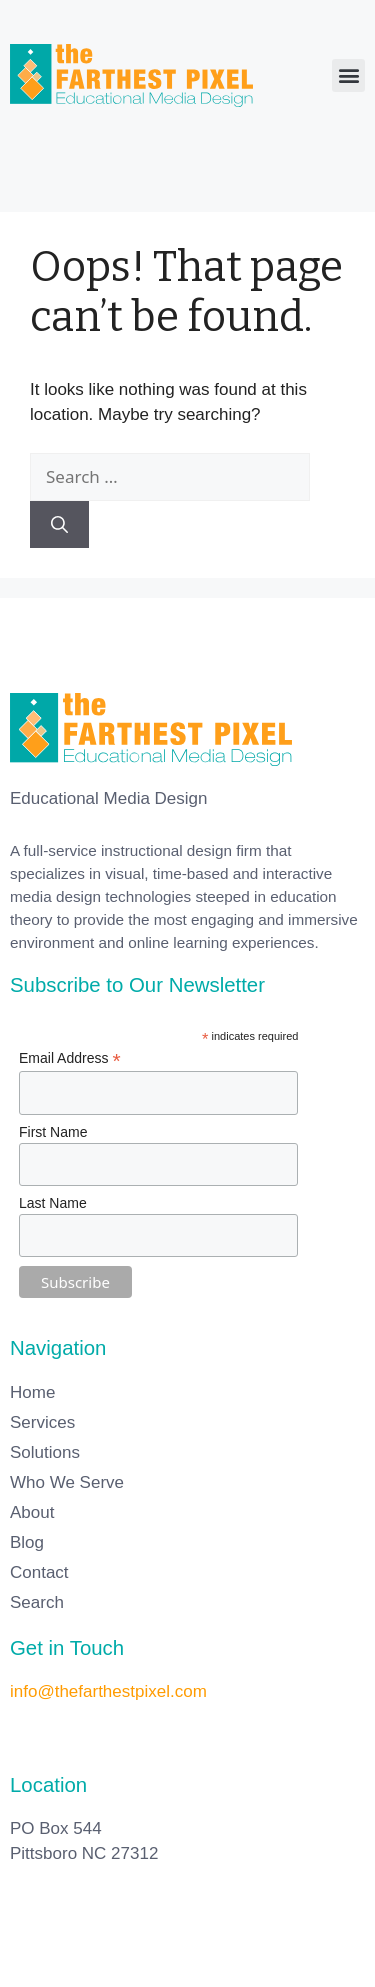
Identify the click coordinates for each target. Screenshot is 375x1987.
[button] (348, 75)
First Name (53, 1132)
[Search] (59, 525)
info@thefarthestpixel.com (108, 1691)
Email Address (70, 1058)
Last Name (53, 1203)
